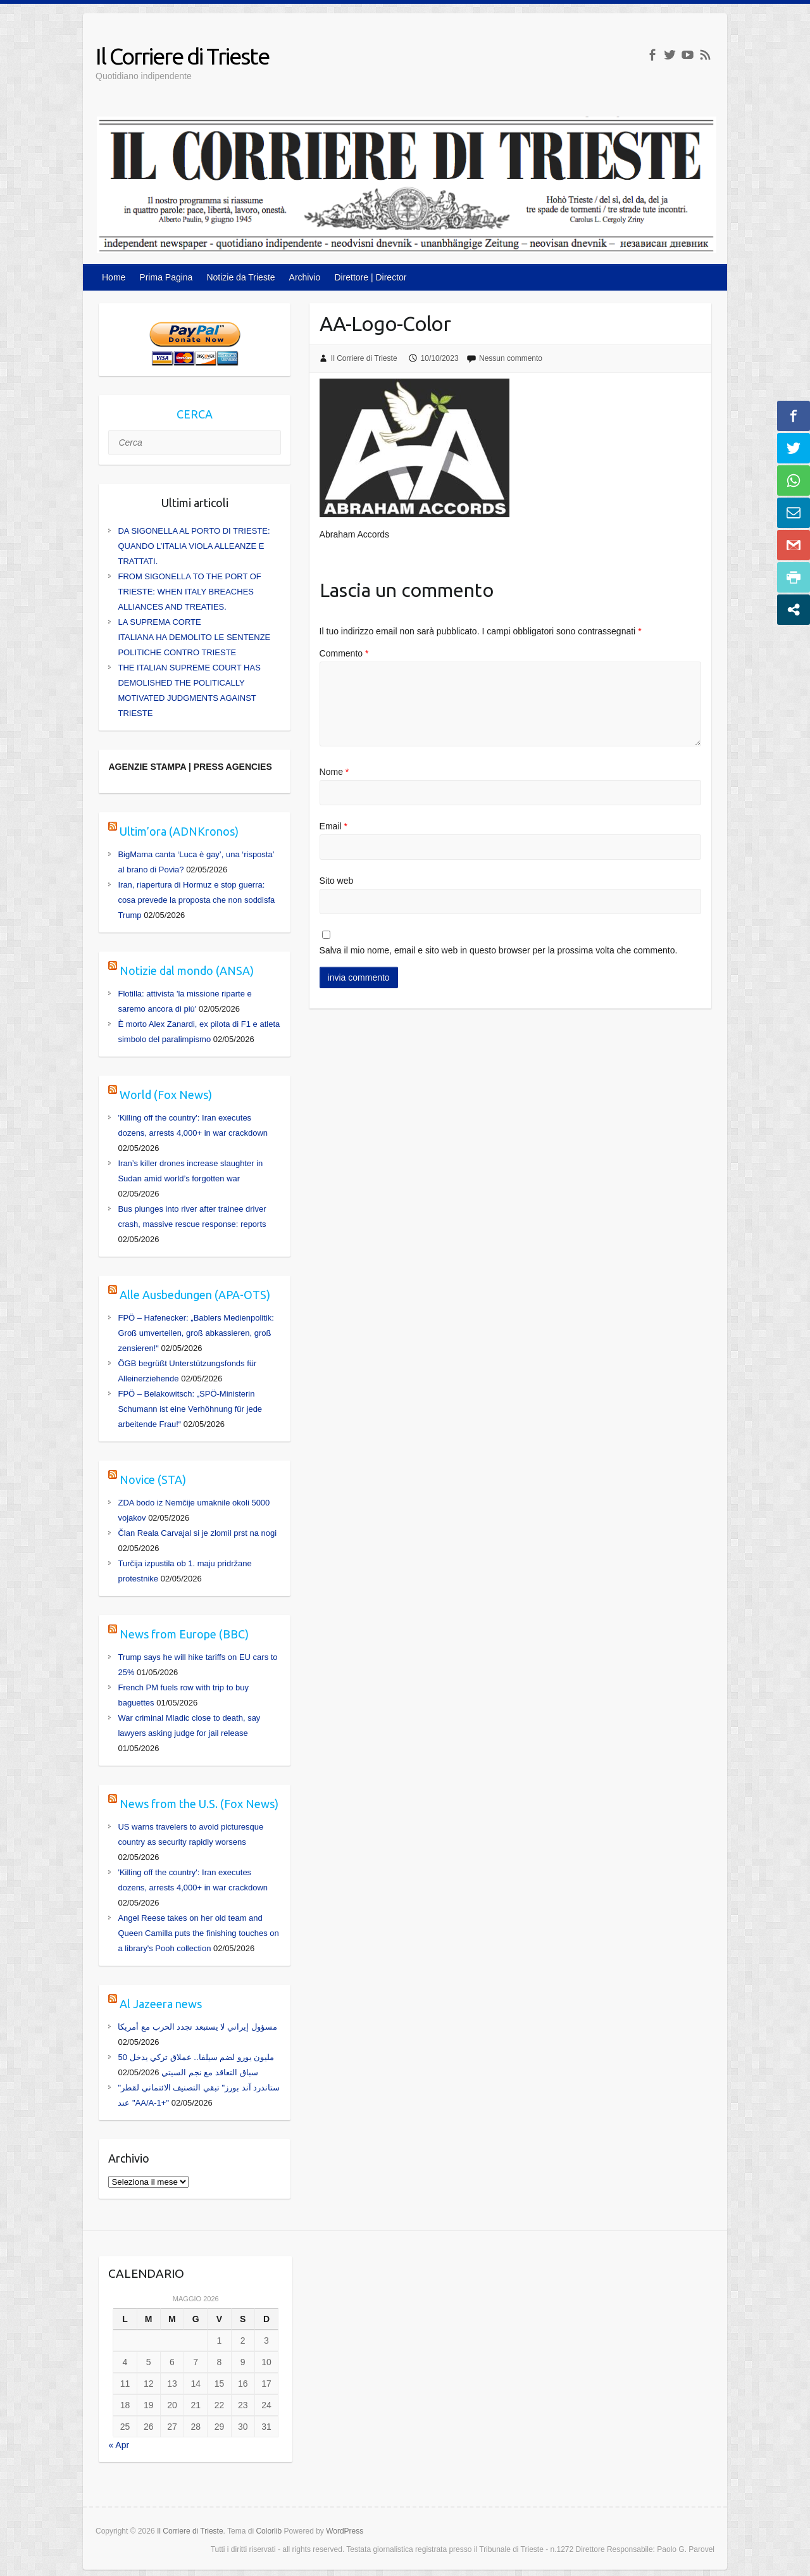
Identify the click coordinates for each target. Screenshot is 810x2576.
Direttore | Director (370, 277)
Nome (334, 772)
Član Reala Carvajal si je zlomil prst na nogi (197, 1533)
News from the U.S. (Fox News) (199, 1803)
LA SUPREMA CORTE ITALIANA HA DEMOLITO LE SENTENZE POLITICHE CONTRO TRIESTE (194, 637)
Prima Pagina (165, 277)
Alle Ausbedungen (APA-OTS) (195, 1294)
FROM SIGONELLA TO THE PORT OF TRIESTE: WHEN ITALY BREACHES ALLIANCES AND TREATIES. (189, 592)
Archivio (305, 277)
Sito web (337, 881)
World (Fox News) (166, 1094)
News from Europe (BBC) (184, 1634)
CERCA (195, 414)
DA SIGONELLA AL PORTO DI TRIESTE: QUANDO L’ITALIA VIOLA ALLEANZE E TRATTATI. (194, 546)
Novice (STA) (153, 1479)
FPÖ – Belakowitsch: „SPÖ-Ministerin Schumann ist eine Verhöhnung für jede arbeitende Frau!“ (190, 1409)
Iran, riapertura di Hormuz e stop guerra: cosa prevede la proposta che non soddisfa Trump (196, 900)
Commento (344, 653)
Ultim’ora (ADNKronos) (179, 831)
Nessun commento (510, 358)
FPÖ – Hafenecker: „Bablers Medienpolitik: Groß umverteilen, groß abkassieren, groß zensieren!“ (195, 1333)
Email (333, 826)
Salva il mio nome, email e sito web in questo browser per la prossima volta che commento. (499, 950)
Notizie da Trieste (240, 277)
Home (113, 277)
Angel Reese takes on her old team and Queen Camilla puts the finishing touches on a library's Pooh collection (198, 1933)
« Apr (118, 2445)
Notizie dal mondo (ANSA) (187, 970)
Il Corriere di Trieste (182, 56)
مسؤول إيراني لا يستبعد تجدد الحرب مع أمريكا (197, 2027)
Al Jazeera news (161, 2003)
